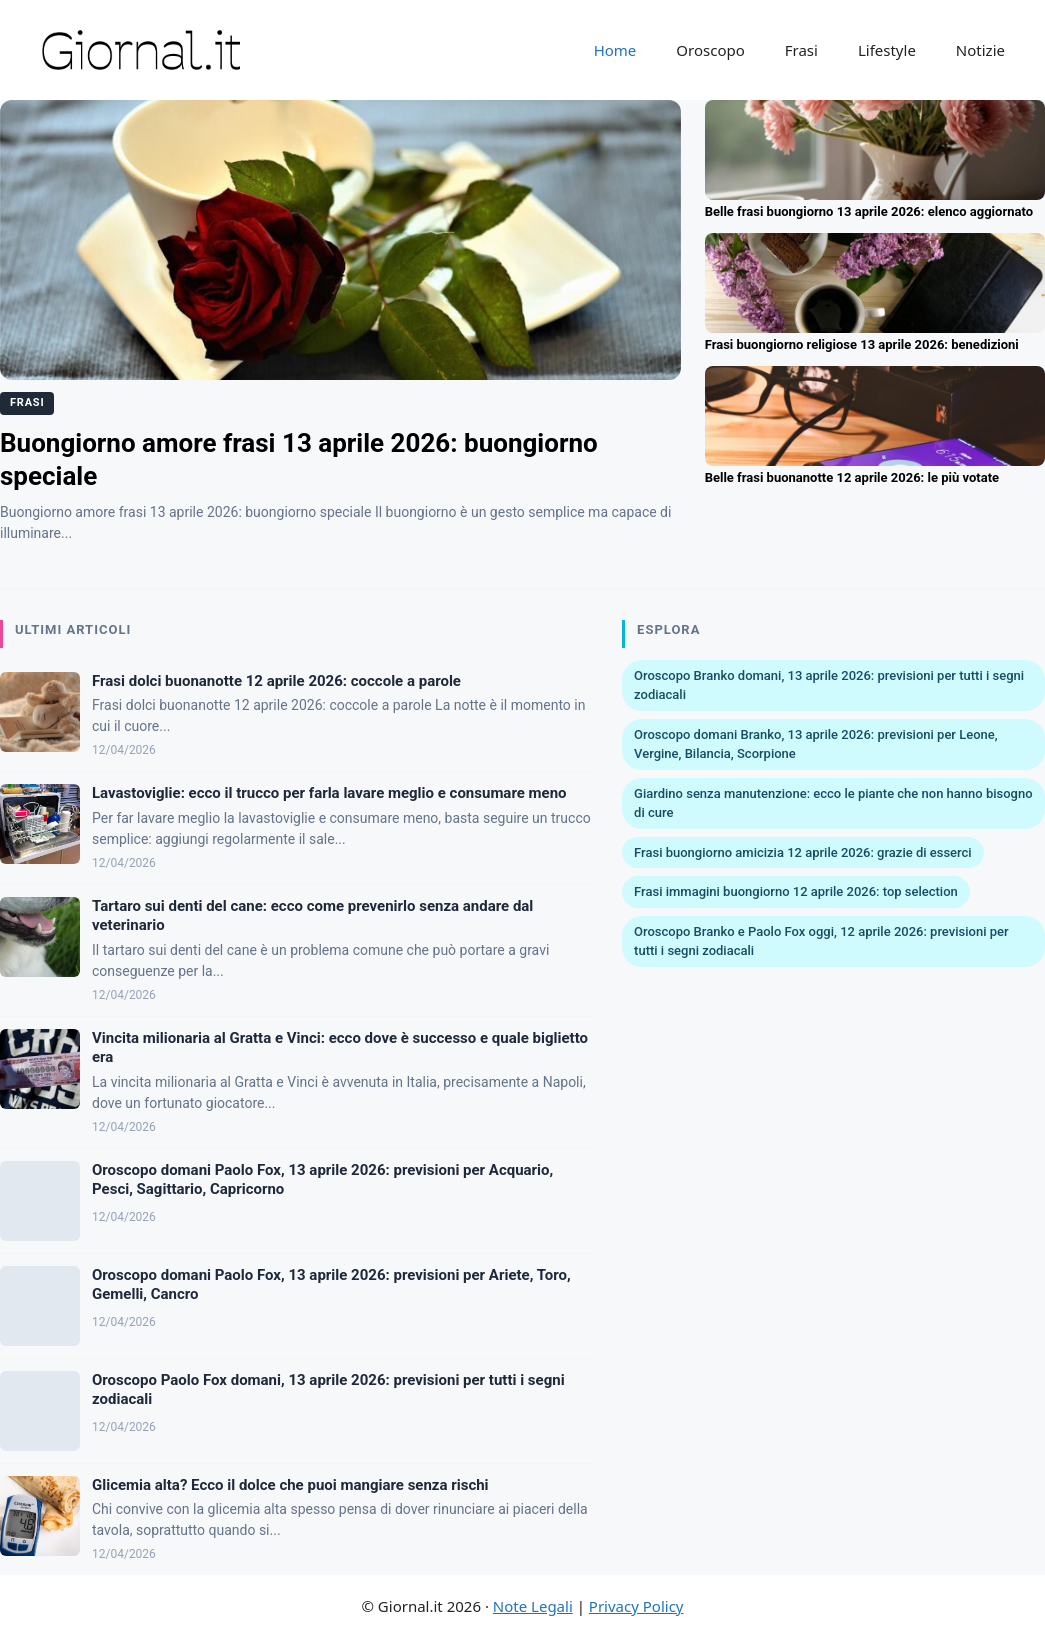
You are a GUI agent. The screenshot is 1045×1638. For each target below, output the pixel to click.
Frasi (801, 50)
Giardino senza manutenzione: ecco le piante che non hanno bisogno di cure (833, 803)
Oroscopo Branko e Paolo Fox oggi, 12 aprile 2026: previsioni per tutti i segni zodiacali (821, 941)
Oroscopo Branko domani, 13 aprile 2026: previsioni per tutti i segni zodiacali (829, 685)
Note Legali (533, 1606)
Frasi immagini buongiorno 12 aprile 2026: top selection (796, 891)
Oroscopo (710, 50)
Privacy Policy (636, 1606)
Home (615, 50)
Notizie (980, 50)
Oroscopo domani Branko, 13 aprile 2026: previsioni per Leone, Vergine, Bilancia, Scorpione (816, 744)
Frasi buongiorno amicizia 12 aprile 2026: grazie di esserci (803, 852)
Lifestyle (887, 50)
